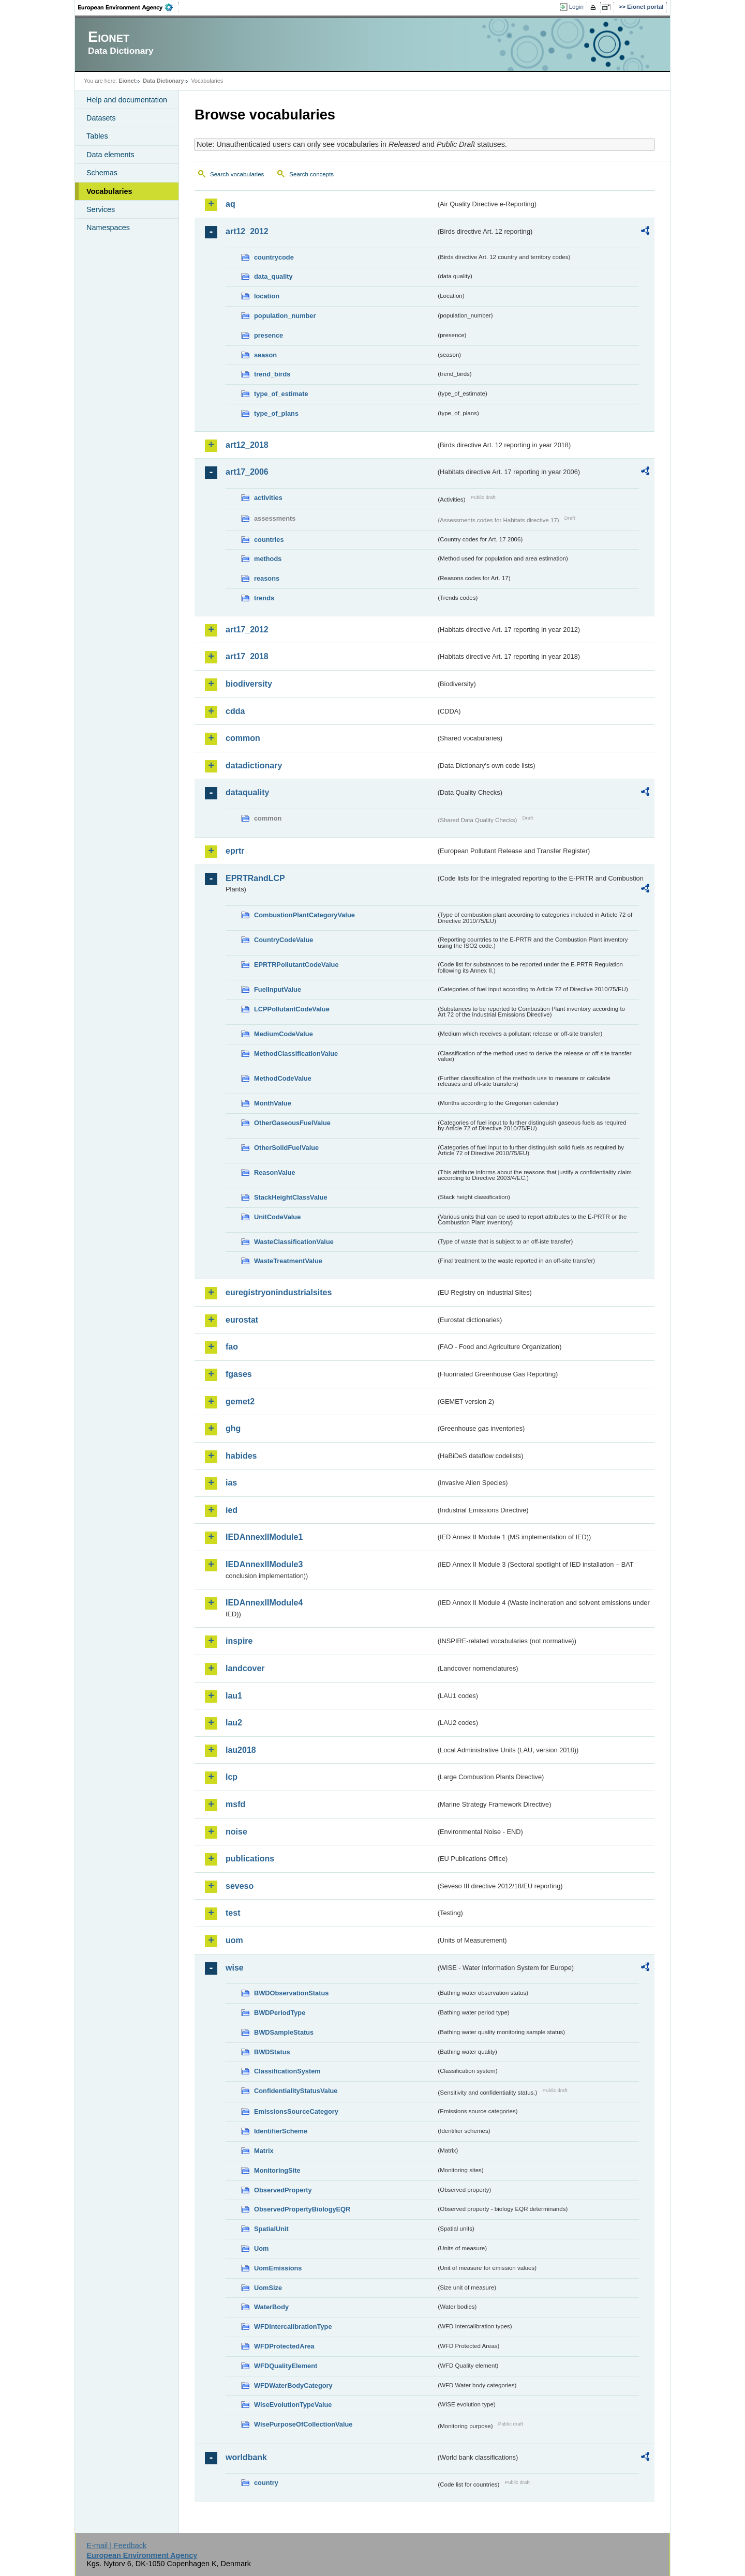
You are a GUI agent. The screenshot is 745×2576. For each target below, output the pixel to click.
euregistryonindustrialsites (279, 1292)
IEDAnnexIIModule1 (264, 1537)
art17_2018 (247, 656)
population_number (285, 316)
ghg (233, 1428)
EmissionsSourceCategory (296, 2111)
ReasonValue (274, 1172)
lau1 (234, 1695)
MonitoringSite (277, 2170)
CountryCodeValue (283, 940)
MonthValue (272, 1103)
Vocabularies (109, 191)
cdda (235, 711)
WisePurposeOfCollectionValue (303, 2424)
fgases (239, 1374)
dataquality (247, 792)
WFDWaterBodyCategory (293, 2385)
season (265, 355)
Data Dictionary (163, 81)
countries (269, 539)
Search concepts (311, 174)
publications (250, 1858)
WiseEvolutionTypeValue (293, 2404)
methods (267, 559)
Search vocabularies (237, 174)
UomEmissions (278, 2268)
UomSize (268, 2288)
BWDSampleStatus (284, 2032)
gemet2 (240, 1401)
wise (235, 1967)
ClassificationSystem (287, 2071)
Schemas (101, 173)
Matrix (264, 2151)
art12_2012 (247, 231)
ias (231, 1482)
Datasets (101, 118)
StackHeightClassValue (290, 1197)
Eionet (127, 81)
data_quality (273, 276)
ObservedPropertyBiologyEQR (302, 2209)
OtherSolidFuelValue (286, 1147)
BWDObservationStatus (291, 1993)
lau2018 (241, 1750)
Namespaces (108, 227)
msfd (235, 1804)
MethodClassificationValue (296, 1053)
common (243, 738)
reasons (266, 578)
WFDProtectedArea (284, 2346)
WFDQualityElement (285, 2366)
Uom (261, 2248)
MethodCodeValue (282, 1078)
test (233, 1912)
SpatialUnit (271, 2229)
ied (231, 1510)
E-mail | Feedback (116, 2545)
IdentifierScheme (280, 2131)
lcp (231, 1776)
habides (241, 1455)
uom (234, 1940)
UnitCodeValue (277, 1217)
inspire (239, 1640)
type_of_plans (276, 413)
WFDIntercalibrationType (293, 2326)
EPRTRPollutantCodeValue (296, 964)
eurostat (242, 1319)
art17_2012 (247, 629)
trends (264, 598)
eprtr (235, 850)
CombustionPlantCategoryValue (304, 915)
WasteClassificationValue (294, 1242)
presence (268, 335)
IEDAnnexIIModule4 (264, 1602)
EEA (129, 7)
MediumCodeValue (283, 1034)
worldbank (246, 2457)
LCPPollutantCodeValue (292, 1009)
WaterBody (271, 2307)
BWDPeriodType (279, 2013)
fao (232, 1346)
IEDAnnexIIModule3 (264, 1564)
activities (268, 498)
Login (576, 7)
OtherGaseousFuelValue (292, 1123)
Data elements (110, 154)
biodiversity (249, 683)
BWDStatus (272, 2052)
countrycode (274, 257)
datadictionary (254, 765)
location (266, 296)
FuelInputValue (277, 989)
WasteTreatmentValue (288, 1261)
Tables (97, 136)
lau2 (234, 1722)
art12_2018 (247, 445)
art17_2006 (247, 471)
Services (100, 209)
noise (236, 1831)
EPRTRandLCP (255, 878)
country (266, 2483)
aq (230, 204)
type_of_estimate (281, 394)
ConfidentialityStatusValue (295, 2091)
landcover (245, 1668)
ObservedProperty (283, 2190)
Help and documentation (126, 100)
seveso (240, 1886)
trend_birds (272, 374)
